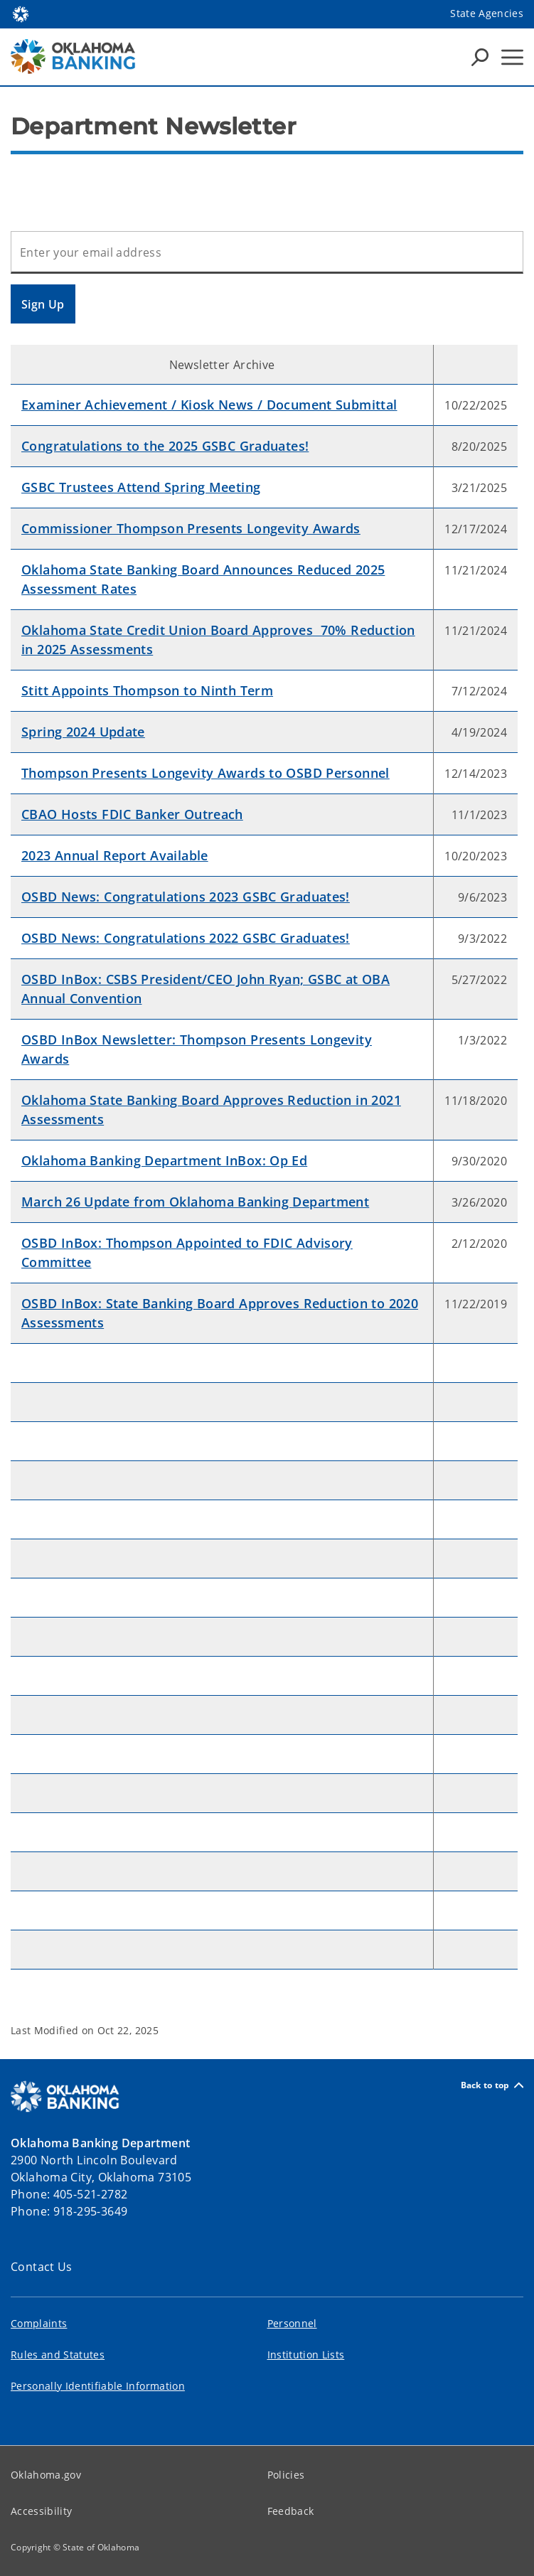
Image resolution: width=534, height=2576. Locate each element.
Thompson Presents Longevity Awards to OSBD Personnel (205, 772)
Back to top (492, 2085)
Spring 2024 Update (83, 731)
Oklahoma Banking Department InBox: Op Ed (164, 1160)
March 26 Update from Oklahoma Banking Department (195, 1201)
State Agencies (486, 13)
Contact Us (42, 2267)
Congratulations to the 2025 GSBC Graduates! (165, 445)
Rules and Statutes (58, 2354)
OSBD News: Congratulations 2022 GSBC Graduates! (185, 937)
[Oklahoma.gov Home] (21, 13)
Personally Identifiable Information (98, 2386)
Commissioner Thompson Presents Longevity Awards (191, 528)
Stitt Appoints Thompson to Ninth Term (147, 690)
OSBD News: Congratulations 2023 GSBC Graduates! (185, 896)
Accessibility (41, 2511)
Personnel (292, 2323)
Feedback (290, 2511)
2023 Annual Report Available (114, 855)
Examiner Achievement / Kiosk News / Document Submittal (209, 404)
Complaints (39, 2323)
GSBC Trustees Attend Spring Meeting (140, 487)
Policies (286, 2474)
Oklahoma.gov (46, 2474)
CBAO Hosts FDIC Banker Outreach (132, 814)
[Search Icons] (480, 57)
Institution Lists (306, 2354)
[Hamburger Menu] (512, 57)
